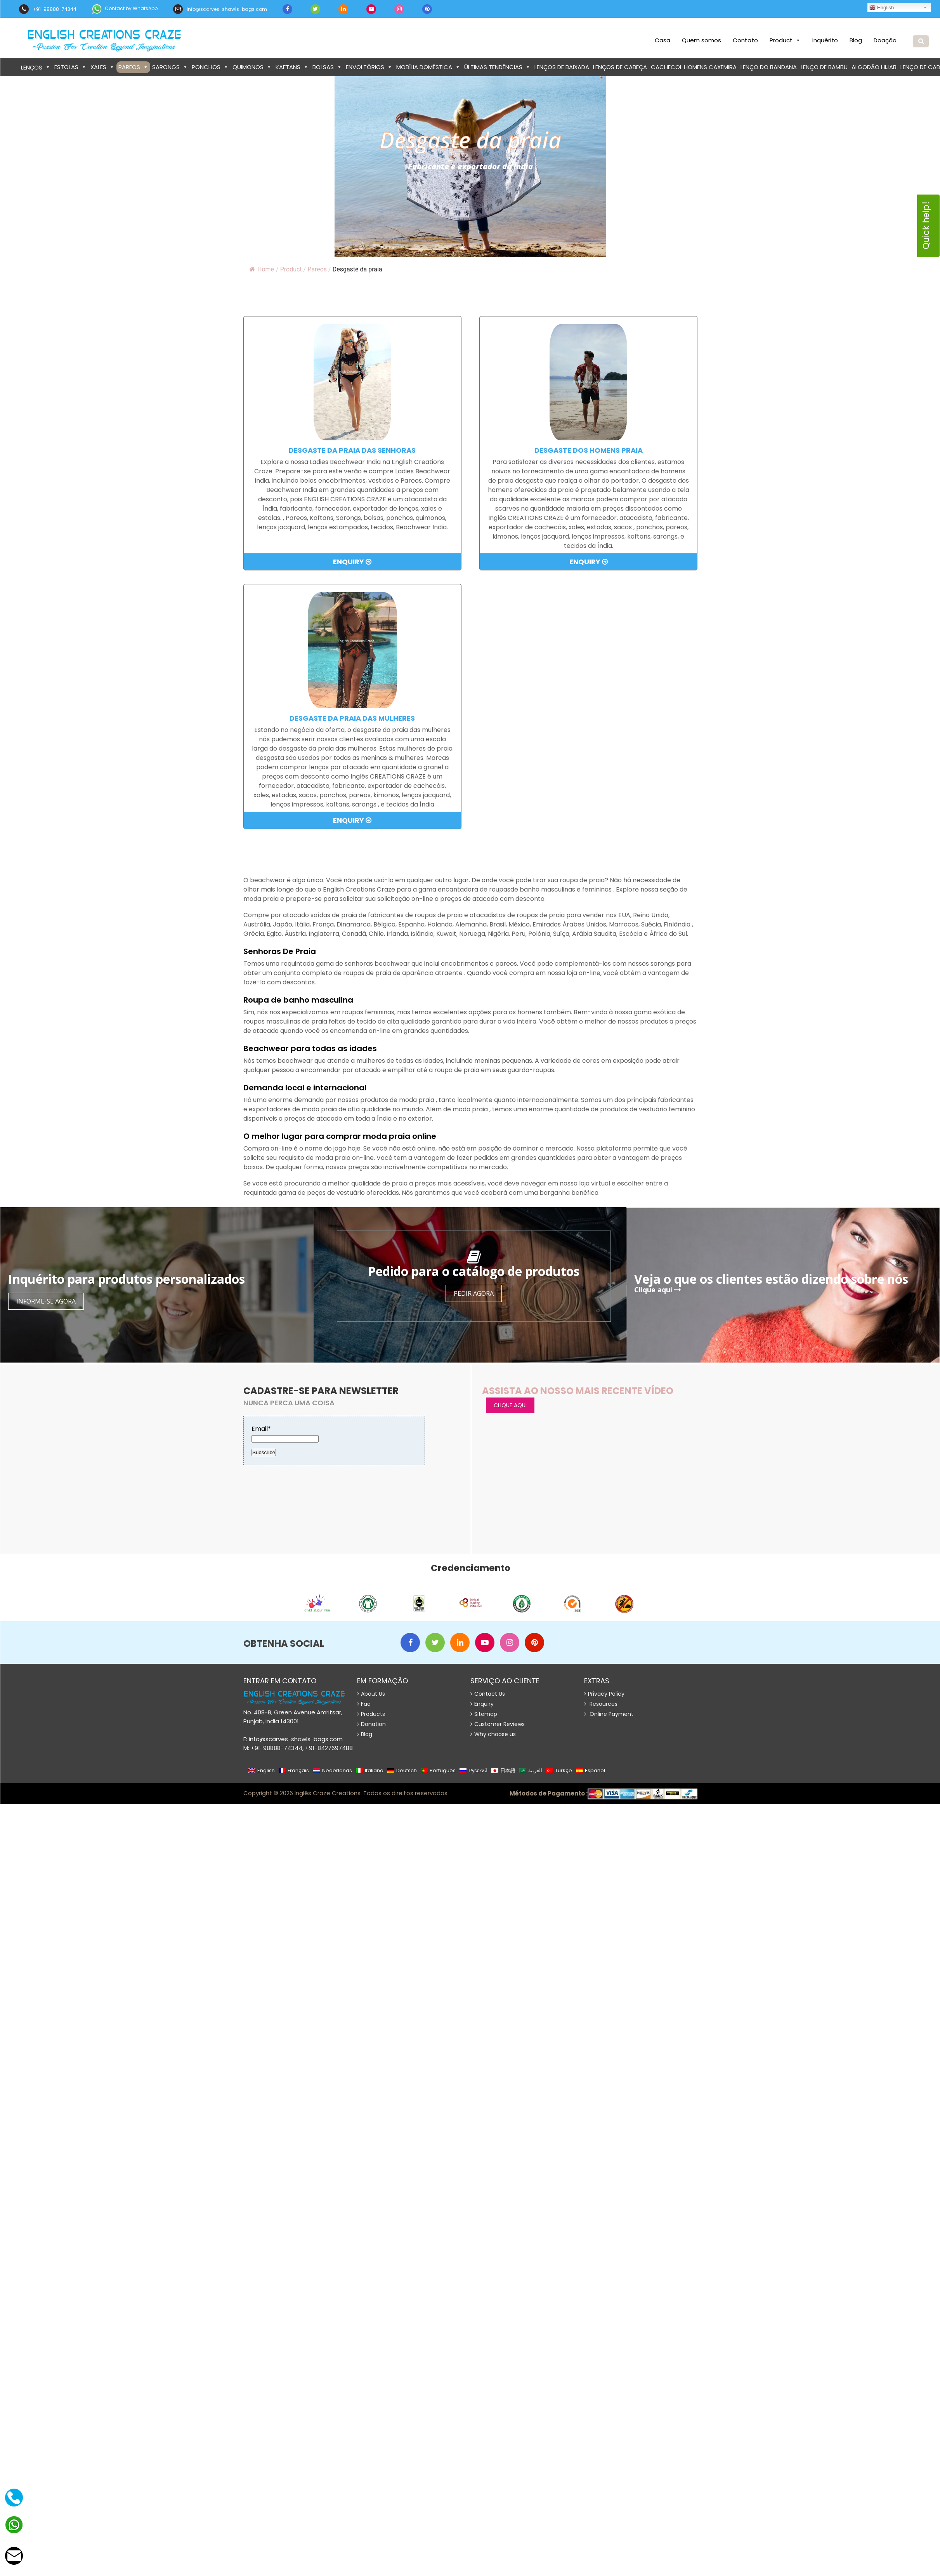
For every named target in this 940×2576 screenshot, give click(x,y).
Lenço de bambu (824, 67)
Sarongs (170, 67)
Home (262, 269)
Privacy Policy (604, 1694)
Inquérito (825, 40)
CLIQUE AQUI (510, 1405)
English (881, 8)
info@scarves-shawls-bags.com (220, 9)
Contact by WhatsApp (125, 9)
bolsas (327, 67)
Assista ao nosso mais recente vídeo (577, 1390)
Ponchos (210, 67)
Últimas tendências (497, 67)
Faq (364, 1704)
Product (785, 40)
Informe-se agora (46, 1301)
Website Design (467, 1793)
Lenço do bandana (769, 67)
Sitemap (483, 1714)
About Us (371, 1694)
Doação (885, 40)
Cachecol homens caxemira (694, 67)
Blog (856, 40)
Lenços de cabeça (620, 67)
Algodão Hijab (874, 67)
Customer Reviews (497, 1724)
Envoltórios (369, 67)
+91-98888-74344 (47, 9)
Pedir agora (474, 1293)
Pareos (133, 67)
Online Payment (608, 1714)
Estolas (70, 67)
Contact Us (487, 1694)
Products (371, 1714)
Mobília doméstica (428, 67)
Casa (662, 40)
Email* (285, 1433)
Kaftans (292, 67)
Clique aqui (657, 1289)
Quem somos (701, 40)
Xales (102, 67)
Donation (371, 1724)
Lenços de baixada (561, 67)
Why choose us (493, 1734)
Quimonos (252, 67)
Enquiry (352, 562)
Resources (600, 1704)
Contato (745, 40)
